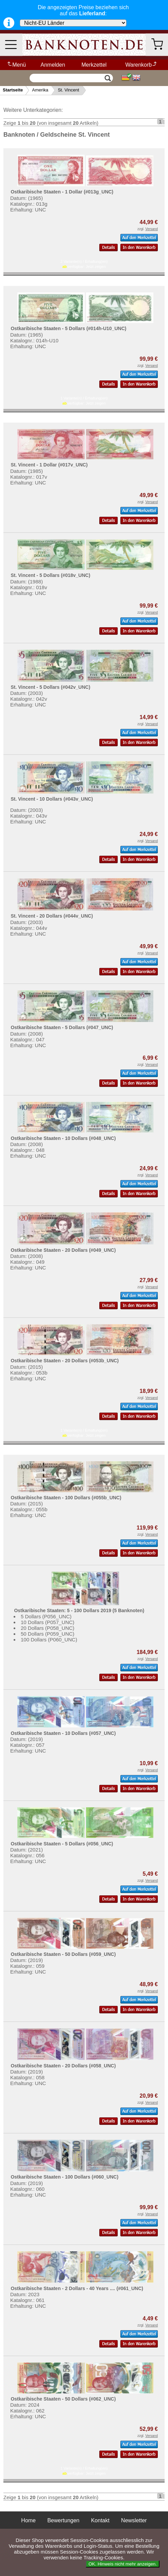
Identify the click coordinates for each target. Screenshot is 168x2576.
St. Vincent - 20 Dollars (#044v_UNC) (52, 916)
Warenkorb (141, 65)
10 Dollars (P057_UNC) (47, 1622)
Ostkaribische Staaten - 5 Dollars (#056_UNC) (62, 1843)
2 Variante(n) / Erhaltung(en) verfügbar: (84, 264)
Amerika (40, 89)
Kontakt (100, 2520)
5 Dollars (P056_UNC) (46, 1616)
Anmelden (52, 65)
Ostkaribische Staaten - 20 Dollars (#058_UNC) (63, 2065)
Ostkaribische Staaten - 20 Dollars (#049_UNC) (63, 1250)
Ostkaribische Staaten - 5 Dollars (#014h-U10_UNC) (68, 328)
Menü (16, 65)
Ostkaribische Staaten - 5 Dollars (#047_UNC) (62, 1027)
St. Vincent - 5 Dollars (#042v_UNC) (50, 687)
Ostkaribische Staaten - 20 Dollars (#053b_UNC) (64, 1360)
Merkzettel (94, 65)
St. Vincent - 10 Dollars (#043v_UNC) (52, 799)
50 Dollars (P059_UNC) (47, 1634)
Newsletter (134, 2520)
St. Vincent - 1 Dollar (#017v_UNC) (49, 464)
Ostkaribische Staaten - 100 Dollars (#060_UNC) (64, 2177)
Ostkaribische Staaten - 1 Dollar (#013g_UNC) (62, 191)
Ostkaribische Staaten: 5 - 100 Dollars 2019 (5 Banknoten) (79, 1610)
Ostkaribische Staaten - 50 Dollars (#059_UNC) (63, 1954)
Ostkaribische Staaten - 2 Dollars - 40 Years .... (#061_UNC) (77, 2288)
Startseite (13, 89)
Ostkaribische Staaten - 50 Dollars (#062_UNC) (63, 2399)
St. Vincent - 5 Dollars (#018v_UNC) (50, 575)
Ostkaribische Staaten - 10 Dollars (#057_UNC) (63, 1733)
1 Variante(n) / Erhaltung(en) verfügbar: (84, 400)
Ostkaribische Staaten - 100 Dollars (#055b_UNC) (66, 1497)
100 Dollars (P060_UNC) (49, 1639)
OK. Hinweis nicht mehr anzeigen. (122, 2563)
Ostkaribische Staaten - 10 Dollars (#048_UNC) (63, 1138)
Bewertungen (63, 2520)
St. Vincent (68, 89)
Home (28, 2520)
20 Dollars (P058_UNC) (47, 1628)
